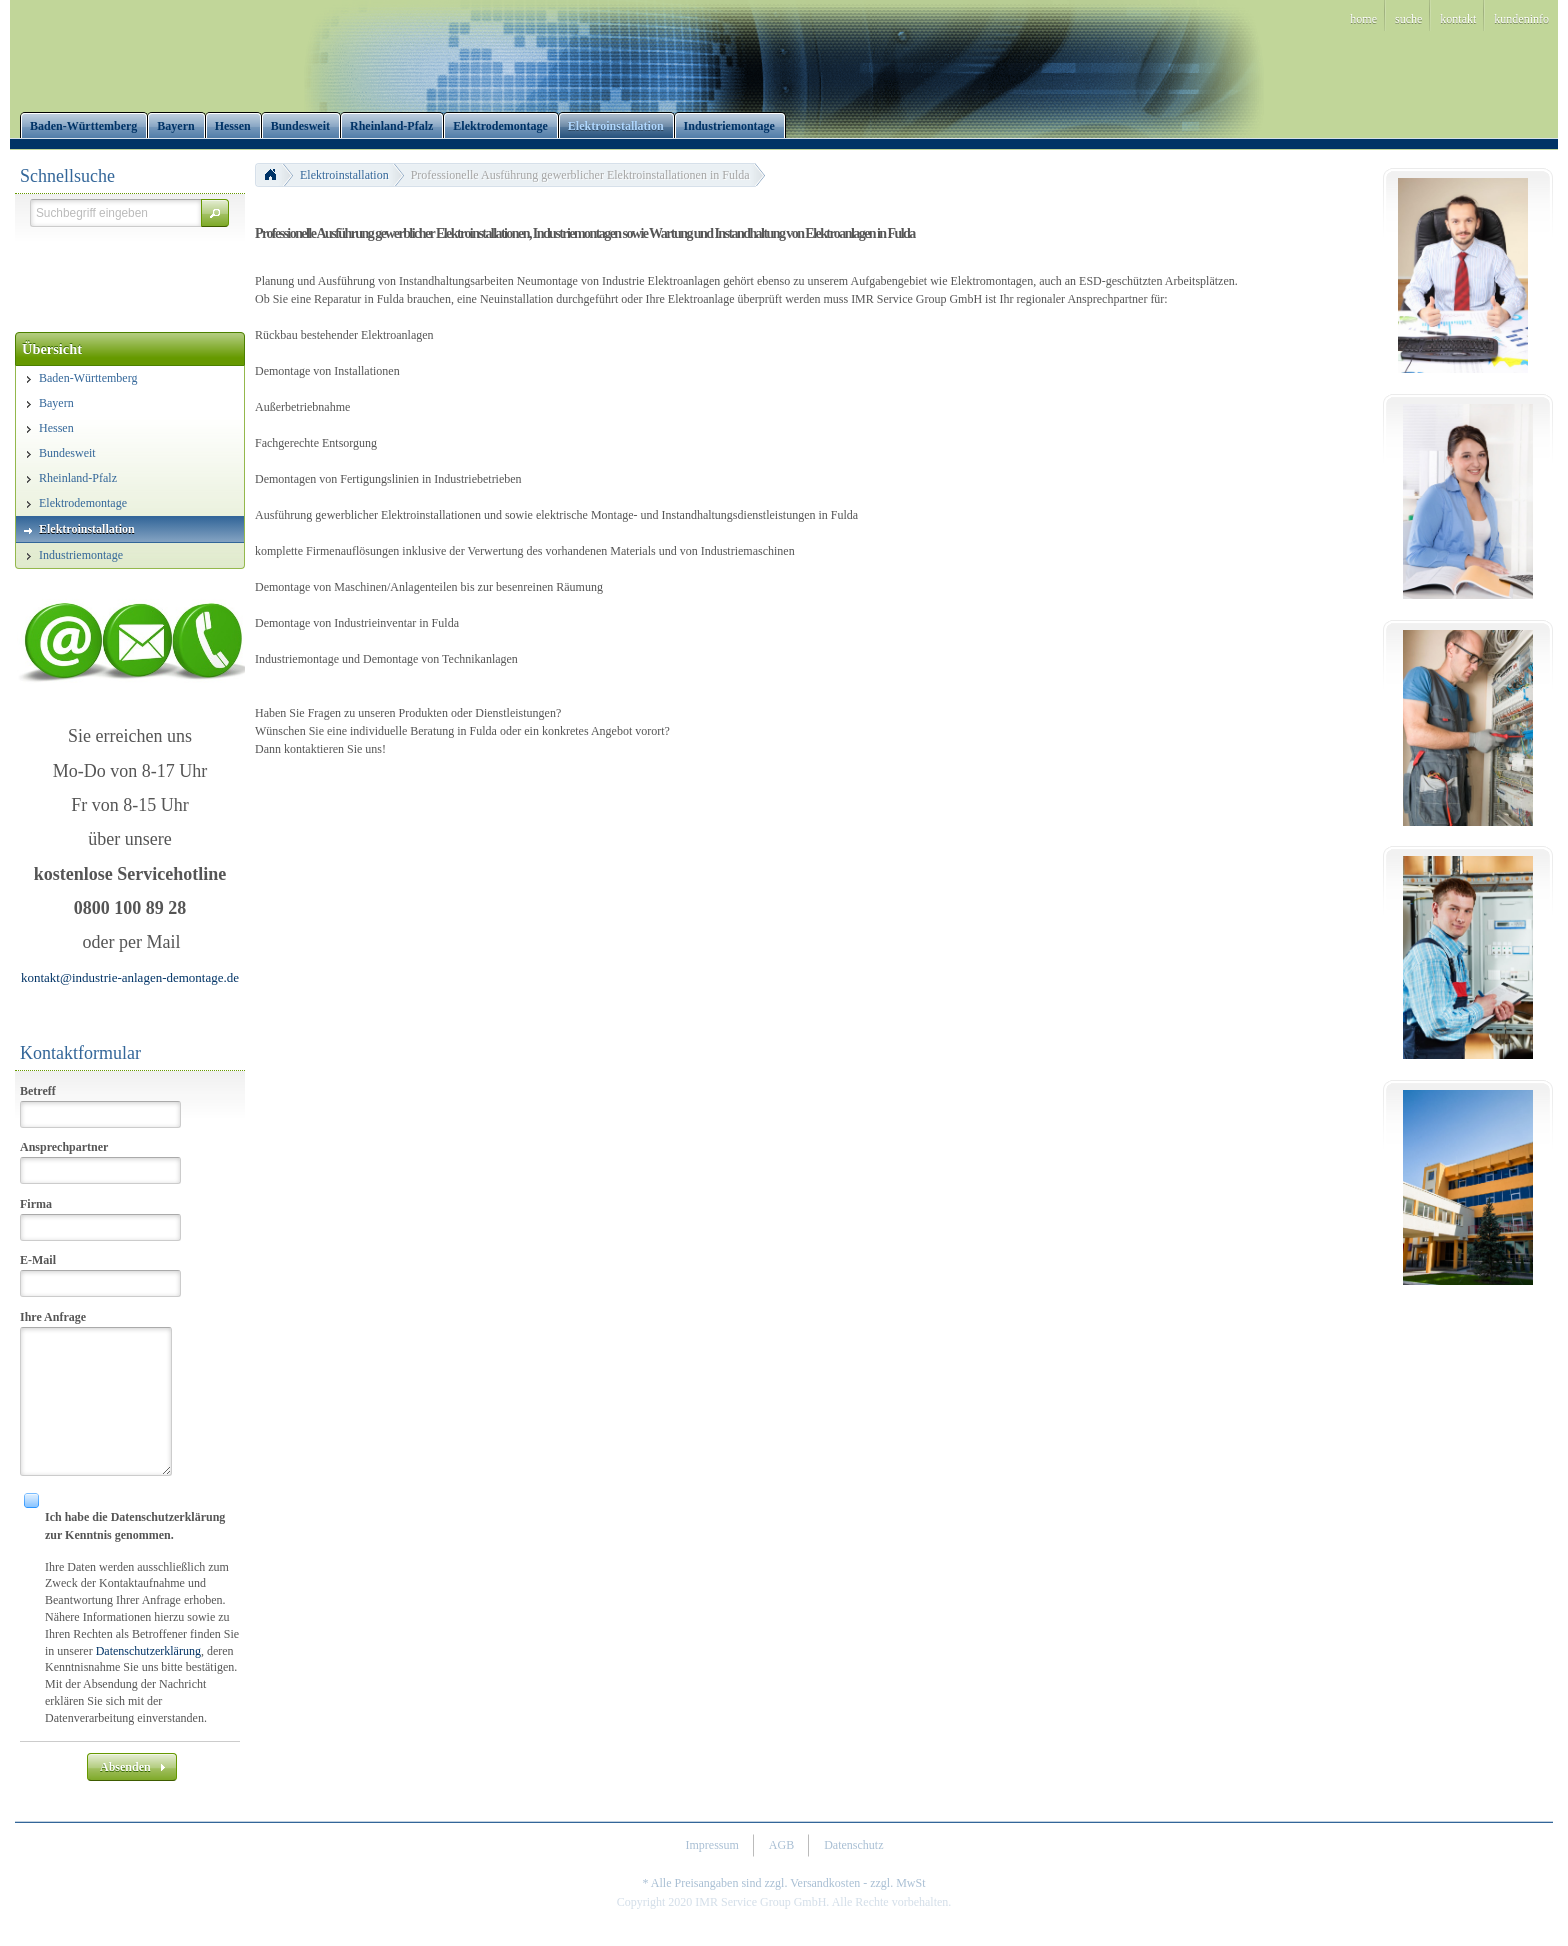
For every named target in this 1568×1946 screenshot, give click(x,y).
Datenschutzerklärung (148, 1651)
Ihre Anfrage (53, 1317)
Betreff (38, 1091)
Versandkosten (825, 1883)
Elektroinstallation (344, 175)
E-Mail (38, 1260)
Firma (36, 1204)
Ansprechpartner (64, 1147)
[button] (215, 213)
